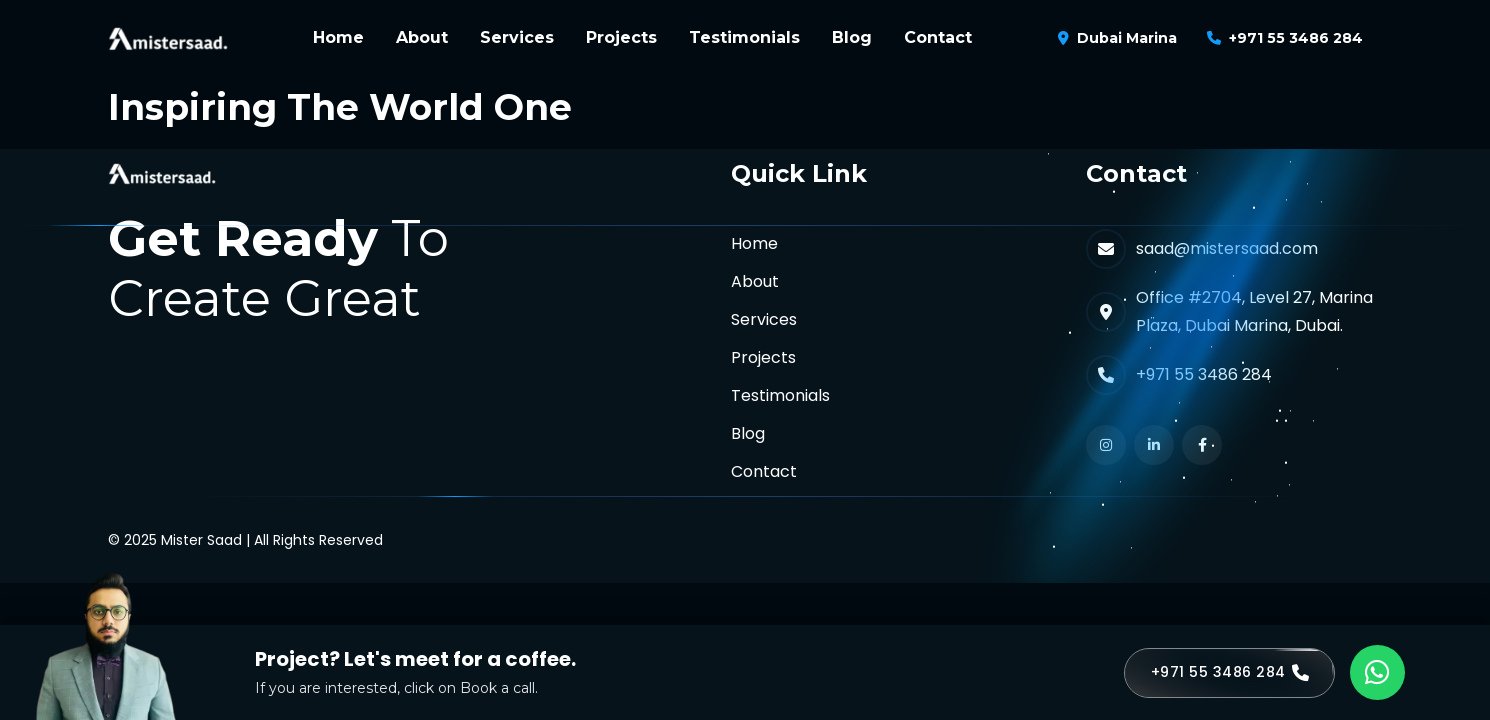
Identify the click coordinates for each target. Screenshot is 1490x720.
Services (517, 37)
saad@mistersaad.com (1227, 248)
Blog (852, 37)
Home (338, 37)
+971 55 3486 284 (1296, 38)
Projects (621, 37)
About (422, 37)
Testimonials (744, 37)
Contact (938, 37)
